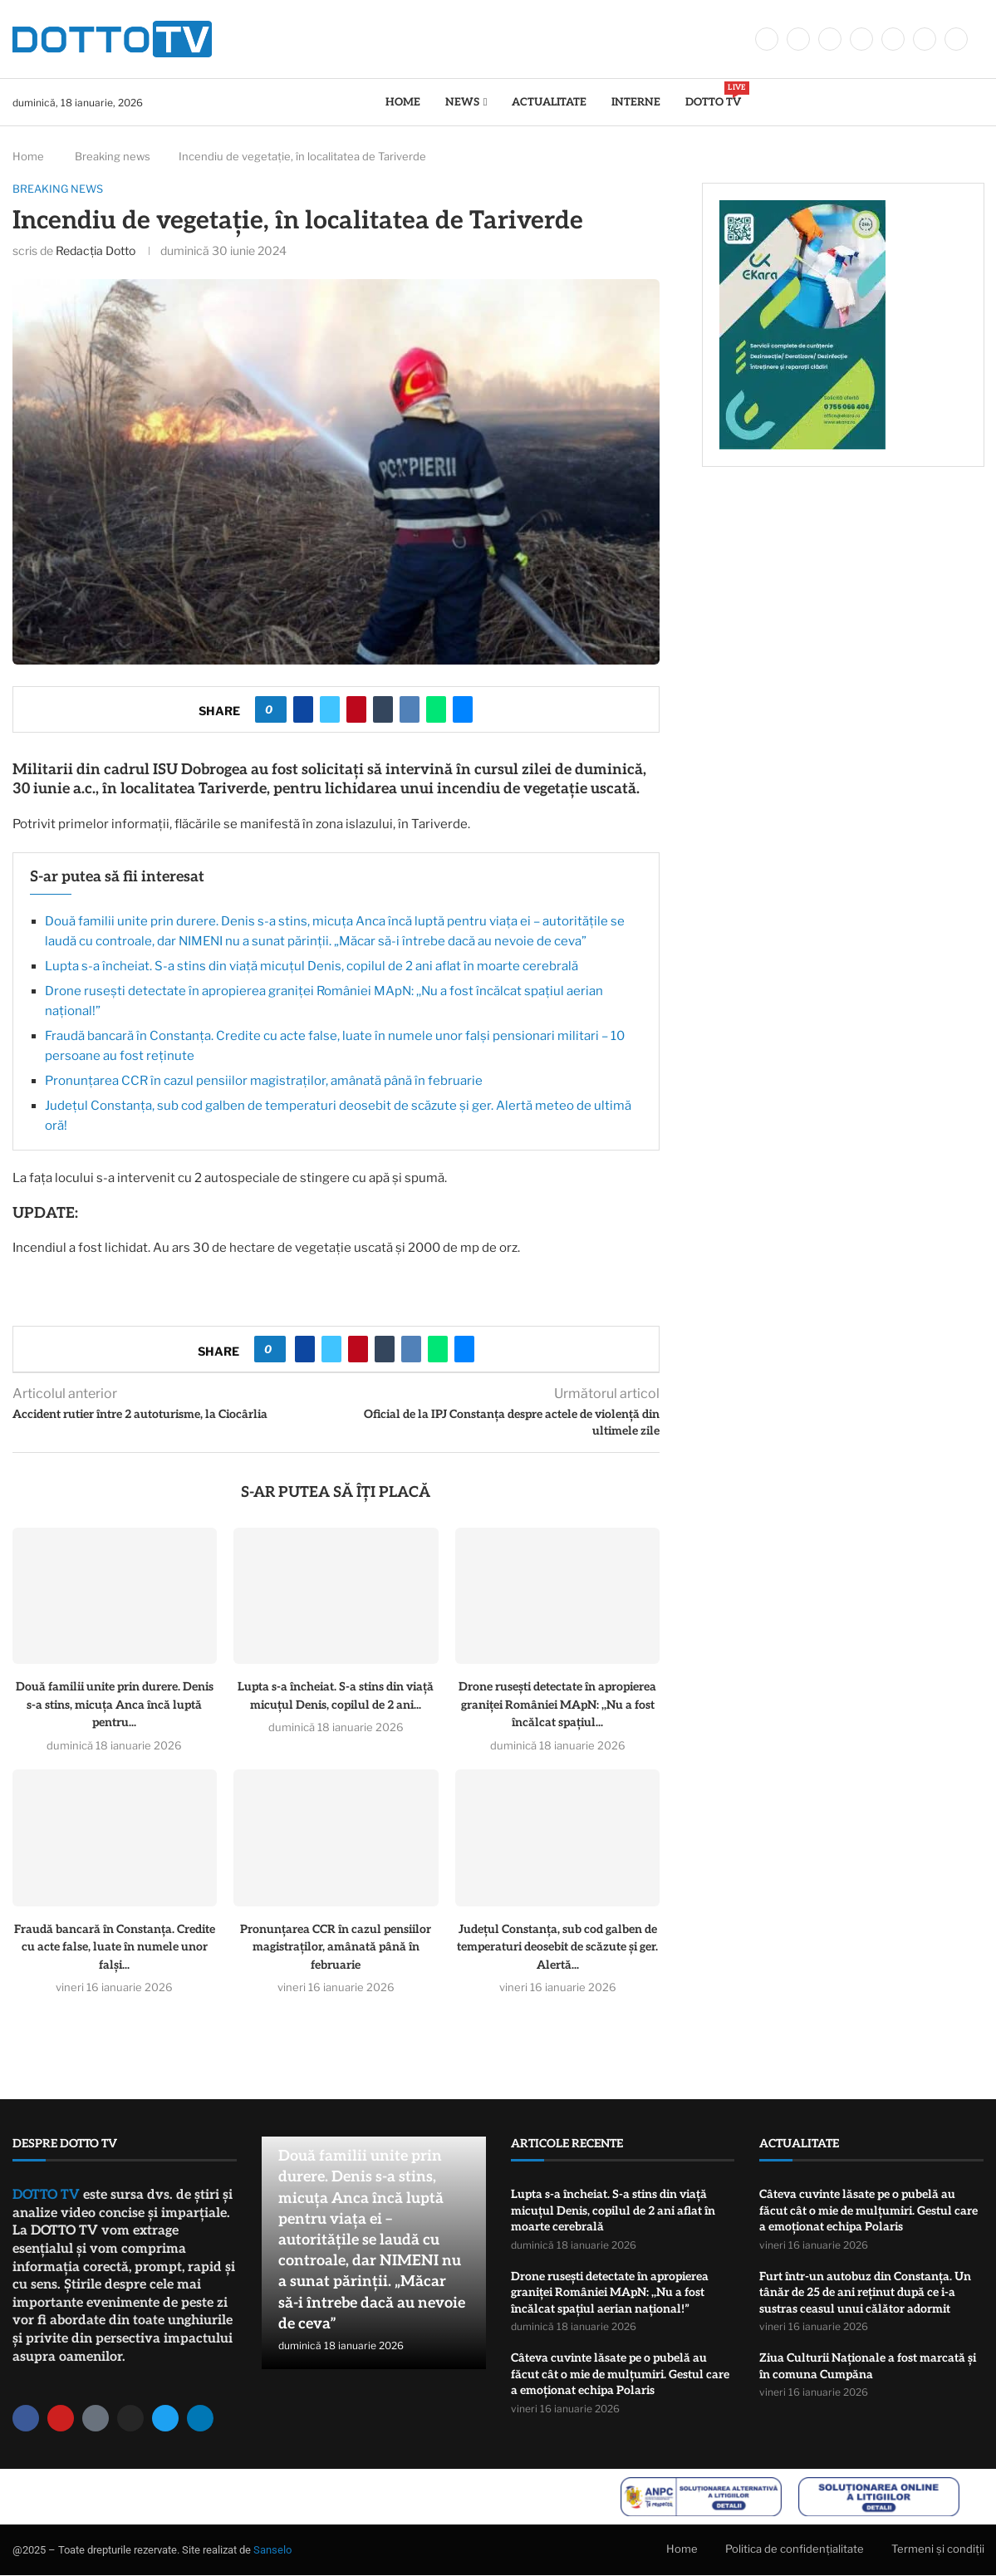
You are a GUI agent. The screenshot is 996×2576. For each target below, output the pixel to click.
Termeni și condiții (937, 2549)
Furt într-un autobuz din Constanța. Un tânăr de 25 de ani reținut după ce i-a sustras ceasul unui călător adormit (865, 2292)
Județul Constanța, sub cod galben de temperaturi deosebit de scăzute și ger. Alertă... (557, 1947)
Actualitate (549, 102)
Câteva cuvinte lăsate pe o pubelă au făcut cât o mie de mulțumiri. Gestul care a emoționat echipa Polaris (620, 2374)
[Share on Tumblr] (383, 709)
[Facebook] (766, 39)
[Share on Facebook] (303, 709)
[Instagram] (829, 39)
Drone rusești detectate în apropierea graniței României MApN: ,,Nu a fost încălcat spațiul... (557, 1705)
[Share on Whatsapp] (436, 709)
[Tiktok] (956, 39)
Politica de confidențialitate (794, 2549)
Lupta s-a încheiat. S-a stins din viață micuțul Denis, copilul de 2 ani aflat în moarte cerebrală (311, 966)
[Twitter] (798, 39)
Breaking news (112, 156)
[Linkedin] (861, 39)
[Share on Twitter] (330, 709)
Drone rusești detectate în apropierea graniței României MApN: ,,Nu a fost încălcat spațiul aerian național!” (610, 2292)
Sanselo (272, 2550)
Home (402, 102)
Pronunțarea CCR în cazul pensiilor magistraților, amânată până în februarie (264, 1080)
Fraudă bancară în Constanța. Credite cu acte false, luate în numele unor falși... (114, 1947)
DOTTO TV (713, 95)
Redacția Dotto (95, 250)
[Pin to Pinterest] (356, 709)
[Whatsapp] (924, 39)
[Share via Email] (463, 709)
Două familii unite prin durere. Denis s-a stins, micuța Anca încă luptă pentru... (114, 1705)
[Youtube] (893, 39)
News (462, 102)
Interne (635, 102)
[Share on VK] (409, 709)
